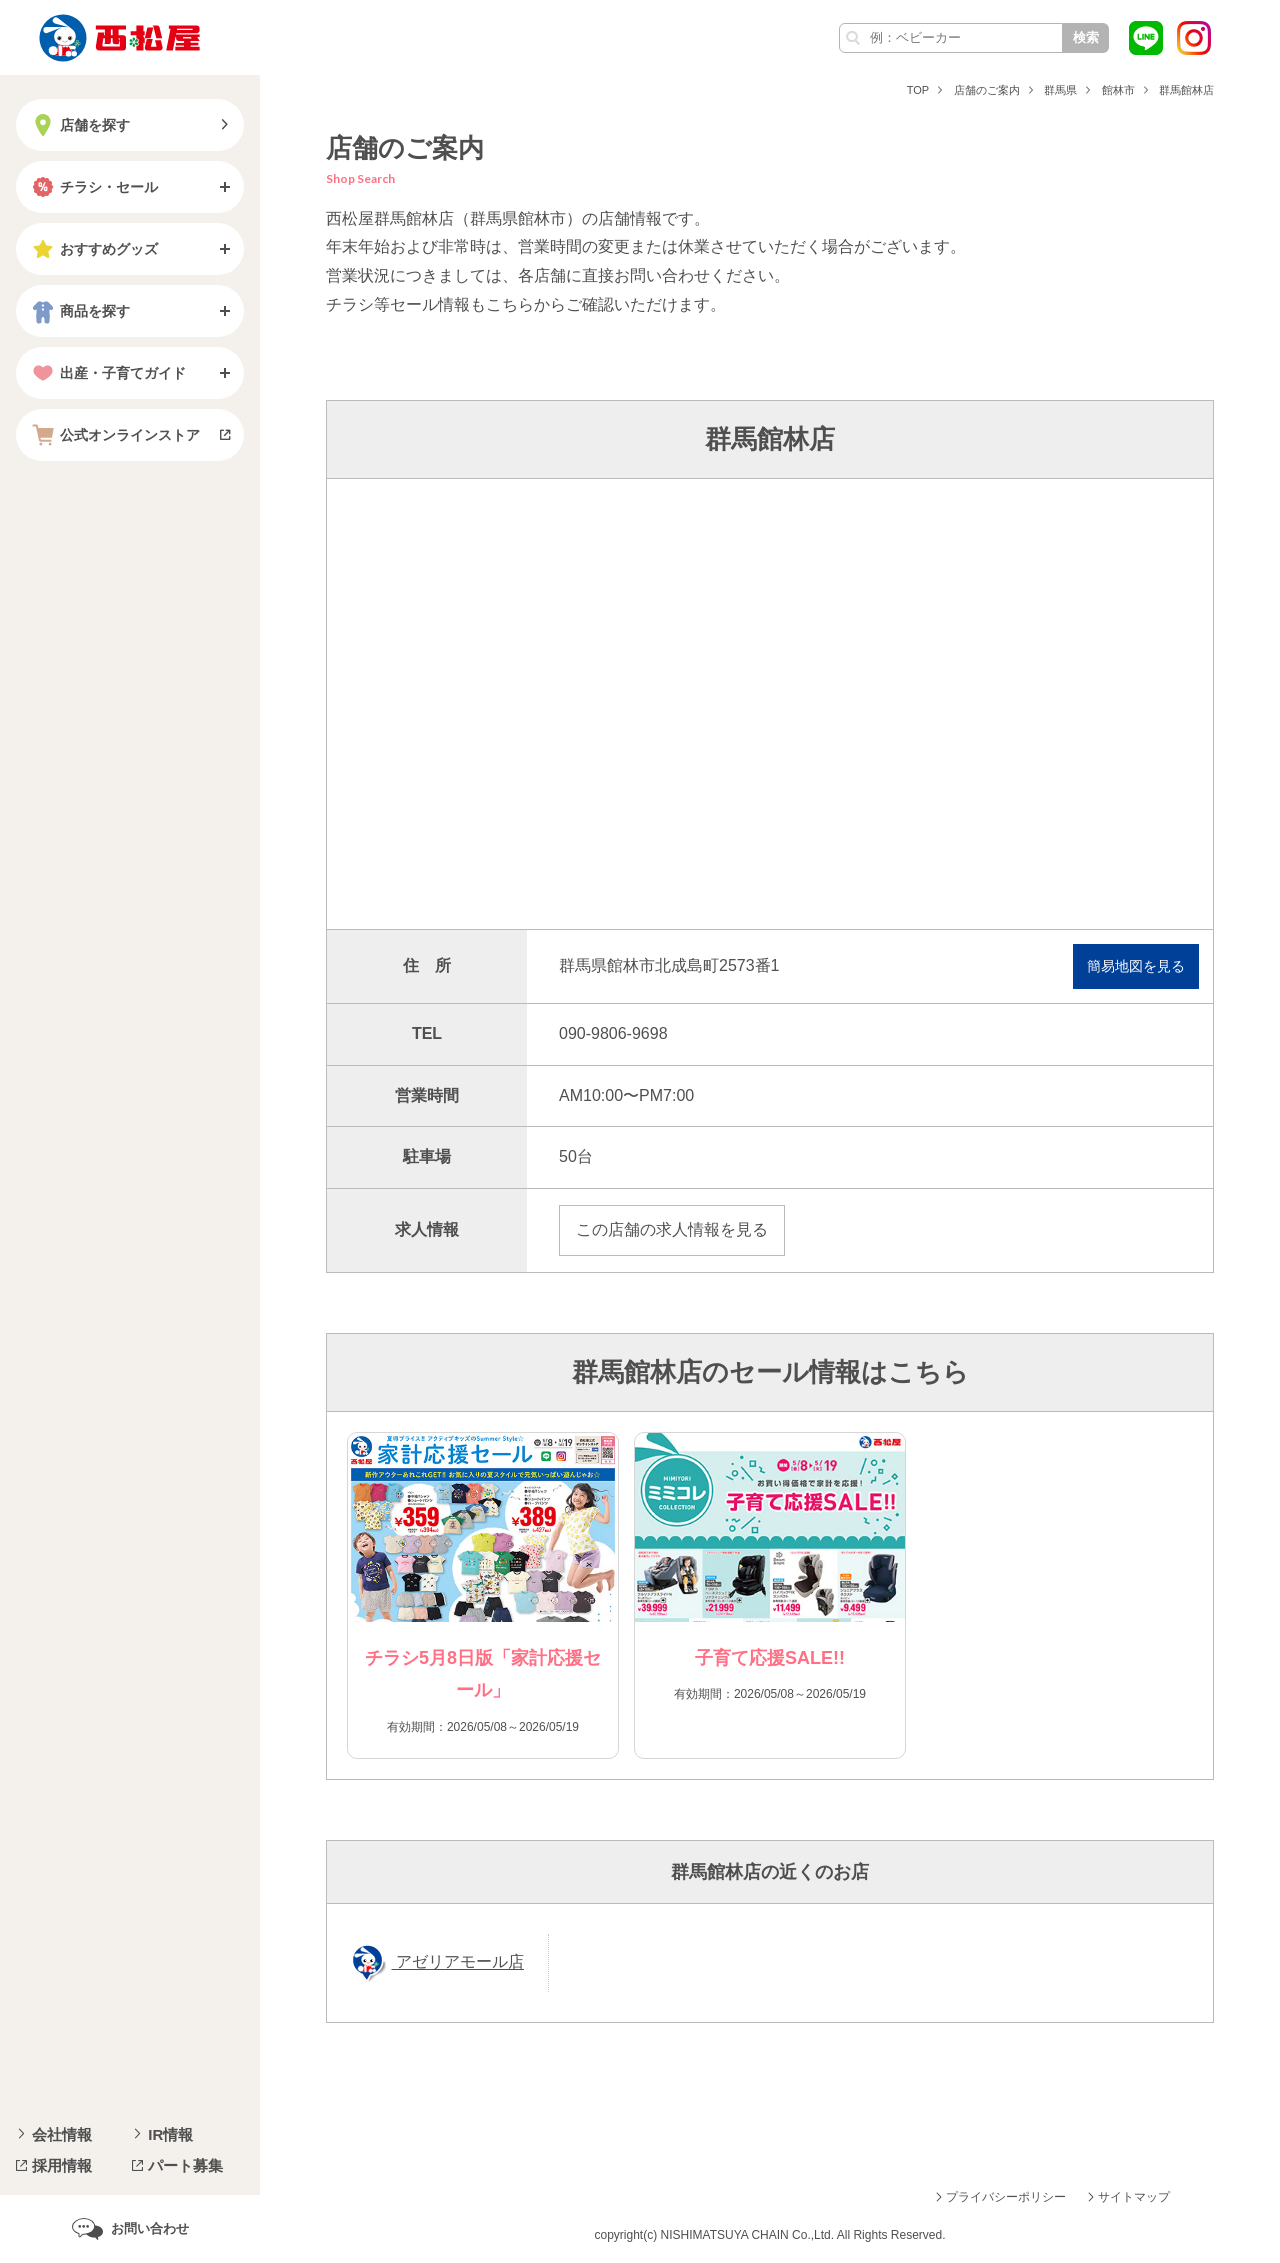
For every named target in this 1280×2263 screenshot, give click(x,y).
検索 (1086, 37)
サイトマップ (1134, 2197)
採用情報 (62, 2165)
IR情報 (170, 2134)
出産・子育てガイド (107, 373)
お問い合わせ (150, 2228)
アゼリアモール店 (458, 1962)
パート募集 (185, 2165)
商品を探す (79, 311)
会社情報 (62, 2134)
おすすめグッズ (93, 249)
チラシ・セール (93, 187)
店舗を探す (79, 125)
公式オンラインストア (114, 435)
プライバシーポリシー (1006, 2197)
